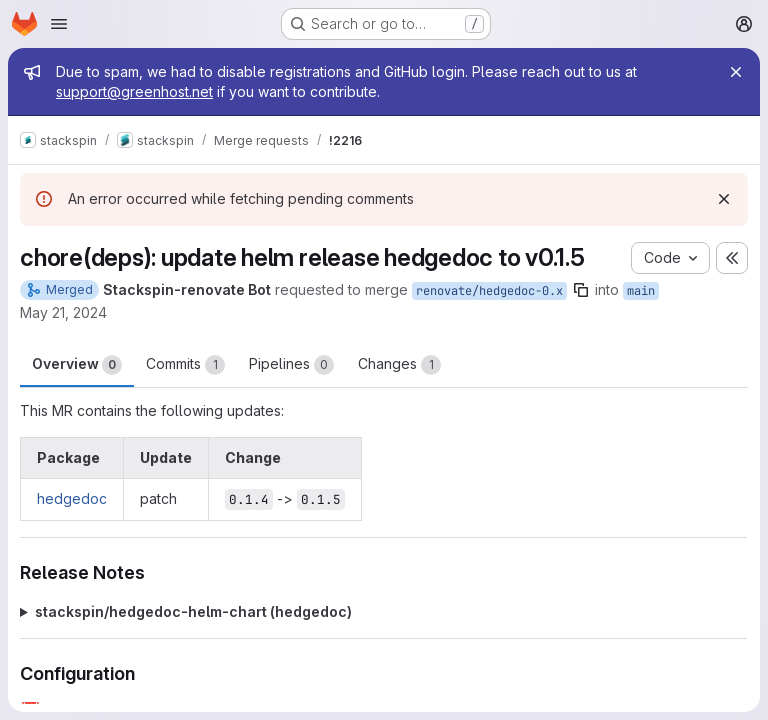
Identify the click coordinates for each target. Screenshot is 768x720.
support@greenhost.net (134, 91)
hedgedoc (72, 498)
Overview (77, 365)
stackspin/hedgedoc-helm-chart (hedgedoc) (193, 611)
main (641, 291)
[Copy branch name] (581, 290)
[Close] (736, 72)
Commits (185, 365)
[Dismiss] (724, 199)
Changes (399, 365)
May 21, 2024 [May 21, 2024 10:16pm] (63, 312)
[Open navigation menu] (59, 24)
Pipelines (291, 365)
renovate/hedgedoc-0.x (489, 291)
